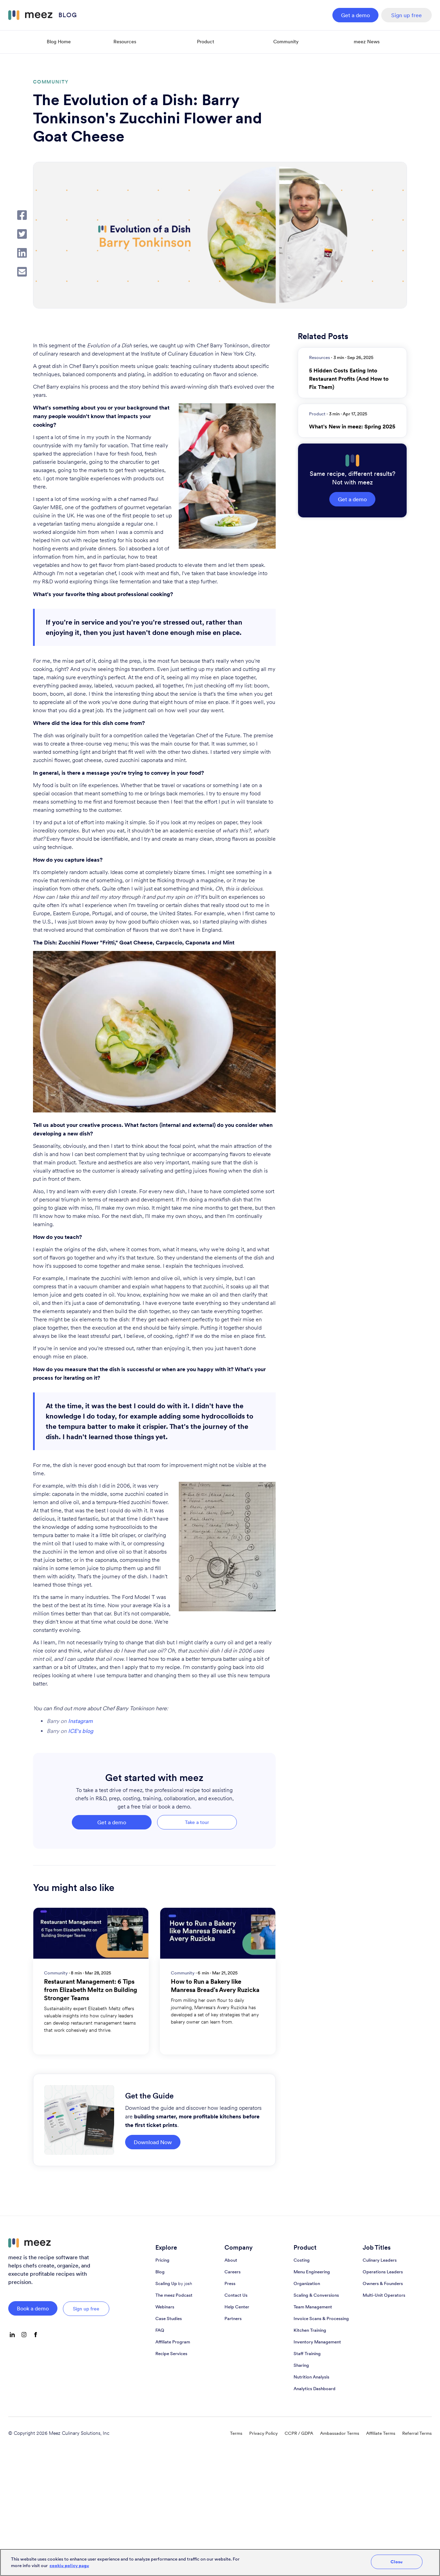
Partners (233, 2318)
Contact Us (236, 2295)
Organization (307, 2283)
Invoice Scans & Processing (321, 2318)
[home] (42, 15)
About (230, 2260)
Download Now (153, 2142)
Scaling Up (173, 2283)
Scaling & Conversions (316, 2295)
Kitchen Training (310, 2330)
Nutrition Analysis (311, 2377)
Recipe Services (171, 2353)
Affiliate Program (172, 2342)
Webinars (164, 2307)
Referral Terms (417, 2433)
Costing (302, 2260)
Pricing (162, 2260)
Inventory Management (317, 2342)
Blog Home (59, 41)
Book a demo (33, 2308)
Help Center (236, 2307)
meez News (367, 41)
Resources (124, 41)
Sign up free (406, 15)
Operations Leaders (383, 2272)
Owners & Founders (383, 2283)
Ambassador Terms (339, 2433)
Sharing (301, 2365)
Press (229, 2283)
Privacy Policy (263, 2433)
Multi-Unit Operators (384, 2295)
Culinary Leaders (380, 2260)
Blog (160, 2272)
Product (205, 41)
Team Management (313, 2307)
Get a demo (355, 15)
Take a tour (197, 1822)
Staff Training (307, 2353)
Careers (232, 2272)
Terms (236, 2433)
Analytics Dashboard (315, 2389)
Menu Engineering (312, 2272)
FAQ (159, 2330)
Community (286, 41)
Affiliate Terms (380, 2433)
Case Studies (168, 2318)
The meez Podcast (173, 2295)
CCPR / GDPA (299, 2433)
